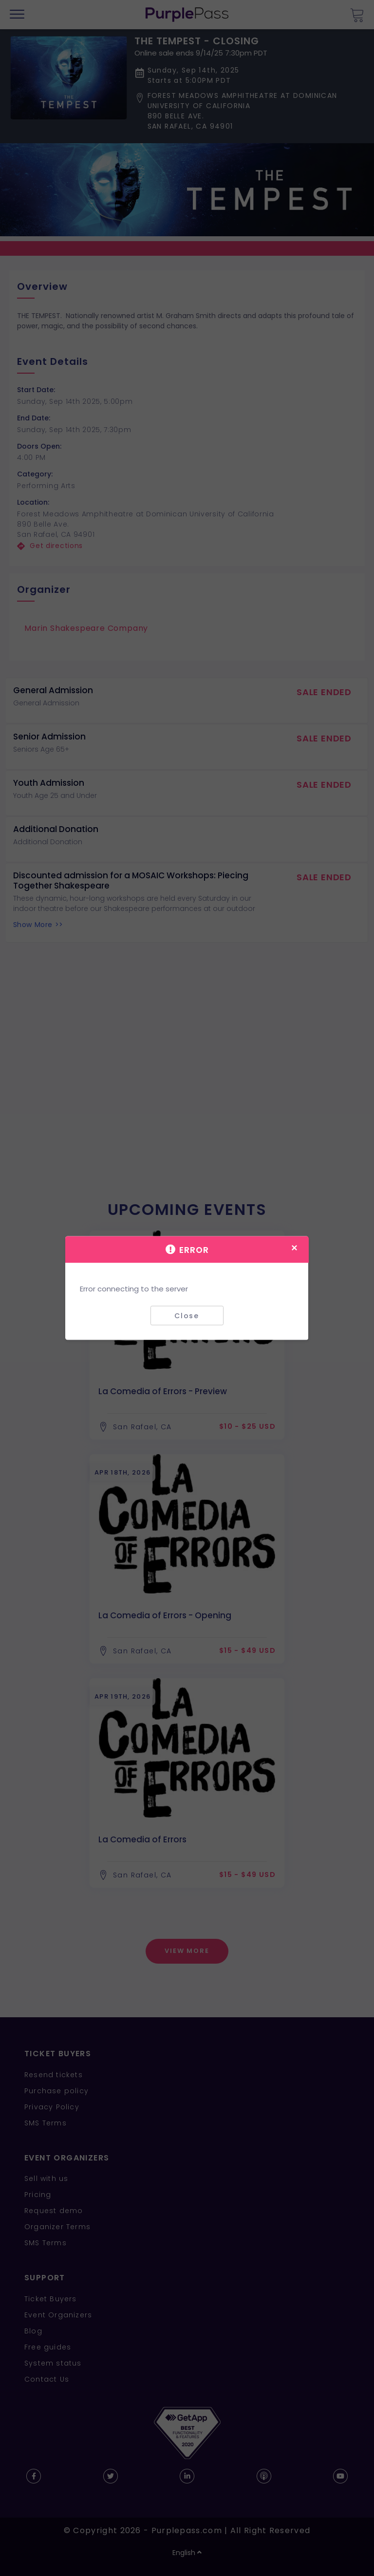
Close (186, 1315)
